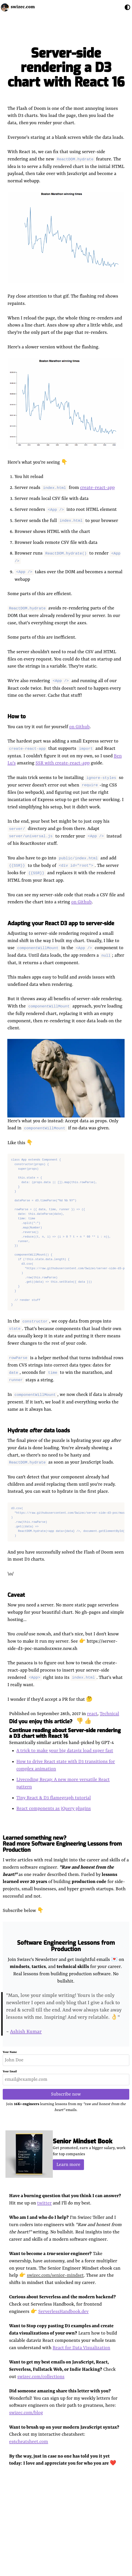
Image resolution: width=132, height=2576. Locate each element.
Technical (109, 1713)
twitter (44, 2203)
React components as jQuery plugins (53, 1808)
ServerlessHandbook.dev (63, 2311)
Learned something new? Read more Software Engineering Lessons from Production (62, 1844)
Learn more (68, 2164)
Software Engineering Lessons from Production (66, 1946)
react (92, 1713)
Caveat (16, 1595)
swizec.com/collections (40, 2376)
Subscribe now (66, 2094)
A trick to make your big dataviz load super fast (64, 1750)
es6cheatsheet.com (28, 2441)
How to (17, 716)
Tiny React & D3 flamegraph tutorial (53, 1797)
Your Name (10, 2052)
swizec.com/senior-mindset (55, 2275)
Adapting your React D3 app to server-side (61, 923)
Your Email (10, 2071)
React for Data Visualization (81, 2347)
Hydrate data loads (39, 1430)
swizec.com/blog (26, 2412)
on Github (79, 726)
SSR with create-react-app (63, 763)
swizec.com (23, 7)
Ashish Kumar (26, 2032)
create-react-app (97, 488)
